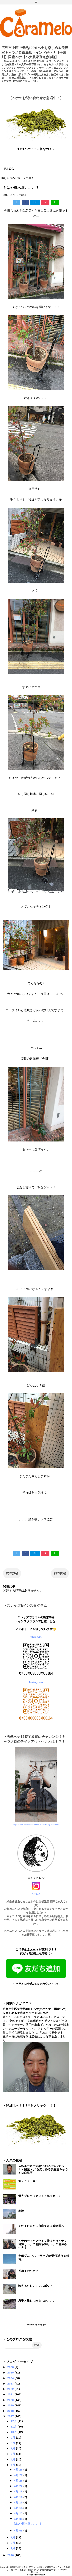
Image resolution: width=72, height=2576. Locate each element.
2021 (11, 2394)
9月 (13, 2437)
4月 (13, 2464)
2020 (11, 2400)
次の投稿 (12, 1573)
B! (35, 202)
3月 (13, 2537)
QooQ (42, 2575)
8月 (13, 2443)
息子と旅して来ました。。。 (36, 2300)
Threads (36, 1637)
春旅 (21, 2210)
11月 (14, 2426)
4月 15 (18, 2502)
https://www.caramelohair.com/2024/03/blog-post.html (36, 1825)
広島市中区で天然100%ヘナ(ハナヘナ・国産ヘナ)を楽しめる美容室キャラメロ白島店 (43, 2169)
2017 (11, 2416)
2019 (11, 2405)
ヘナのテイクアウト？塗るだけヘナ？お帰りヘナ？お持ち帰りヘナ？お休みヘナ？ (42, 2244)
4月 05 (18, 2530)
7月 (13, 2448)
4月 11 (18, 2513)
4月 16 (18, 2497)
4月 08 (18, 2518)
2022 (11, 2388)
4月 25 (18, 2480)
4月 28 (18, 2469)
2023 (11, 2383)
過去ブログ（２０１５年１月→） (39, 2196)
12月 (14, 2421)
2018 (11, 2410)
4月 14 (18, 2507)
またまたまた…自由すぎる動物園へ (41, 2225)
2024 (11, 2378)
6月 (13, 2453)
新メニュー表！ (28, 2181)
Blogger (42, 2325)
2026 (11, 2367)
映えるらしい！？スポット (35, 2285)
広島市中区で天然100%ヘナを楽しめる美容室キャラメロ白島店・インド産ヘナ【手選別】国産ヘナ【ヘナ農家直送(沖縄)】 (34, 52)
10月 (14, 2432)
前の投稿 (60, 1573)
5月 (13, 2459)
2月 (13, 2542)
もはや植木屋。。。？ (27, 2523)
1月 (13, 2548)
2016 (11, 2555)
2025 (11, 2372)
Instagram (36, 1682)
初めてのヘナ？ (28, 2270)
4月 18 (18, 2491)
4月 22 (18, 2486)
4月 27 (18, 2475)
